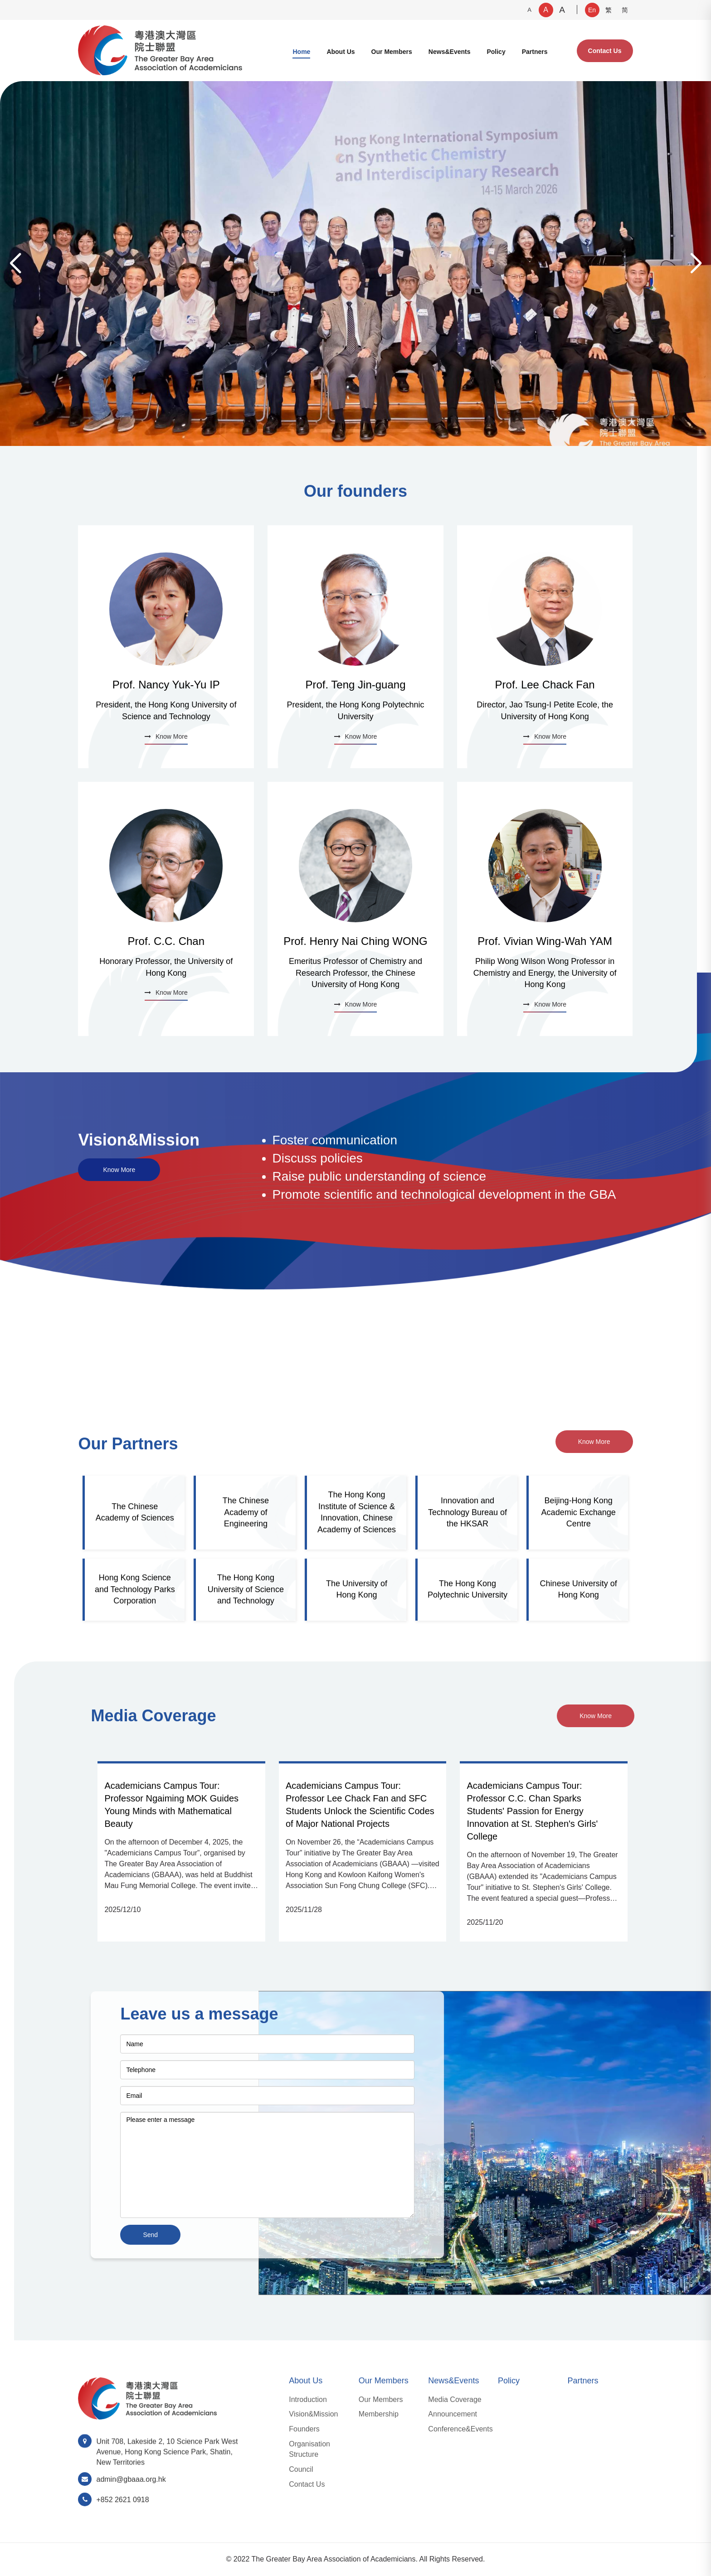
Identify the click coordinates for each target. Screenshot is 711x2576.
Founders (304, 2429)
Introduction (308, 2399)
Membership (379, 2414)
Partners (535, 51)
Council (301, 2469)
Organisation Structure (309, 2449)
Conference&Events (460, 2429)
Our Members (391, 51)
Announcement (452, 2414)
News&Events (450, 51)
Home (301, 51)
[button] (696, 264)
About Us (340, 51)
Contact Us (605, 50)
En (592, 10)
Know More (119, 1169)
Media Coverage (454, 2399)
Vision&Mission (313, 2414)
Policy (496, 51)
